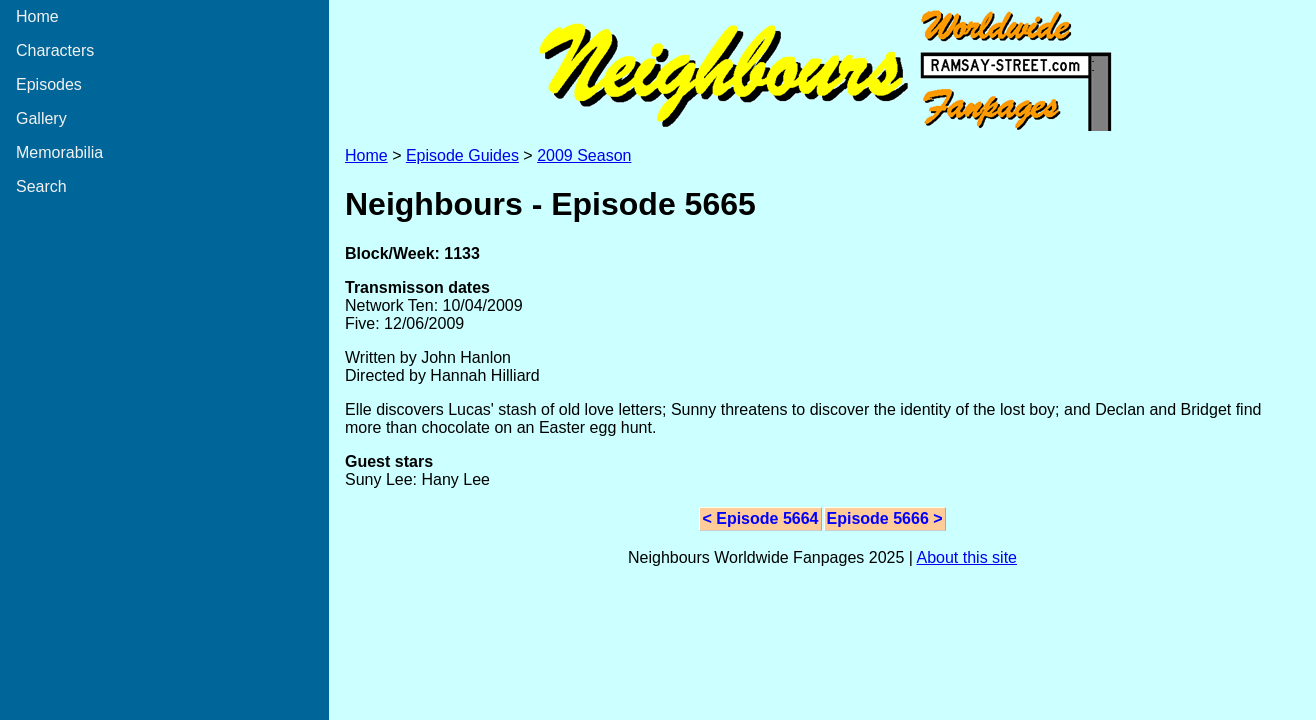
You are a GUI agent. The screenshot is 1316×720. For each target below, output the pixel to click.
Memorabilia (59, 152)
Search (41, 186)
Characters (55, 50)
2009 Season (584, 155)
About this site (966, 557)
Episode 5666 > (885, 518)
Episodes (49, 84)
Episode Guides (462, 155)
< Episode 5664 (760, 518)
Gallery (41, 118)
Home (37, 16)
